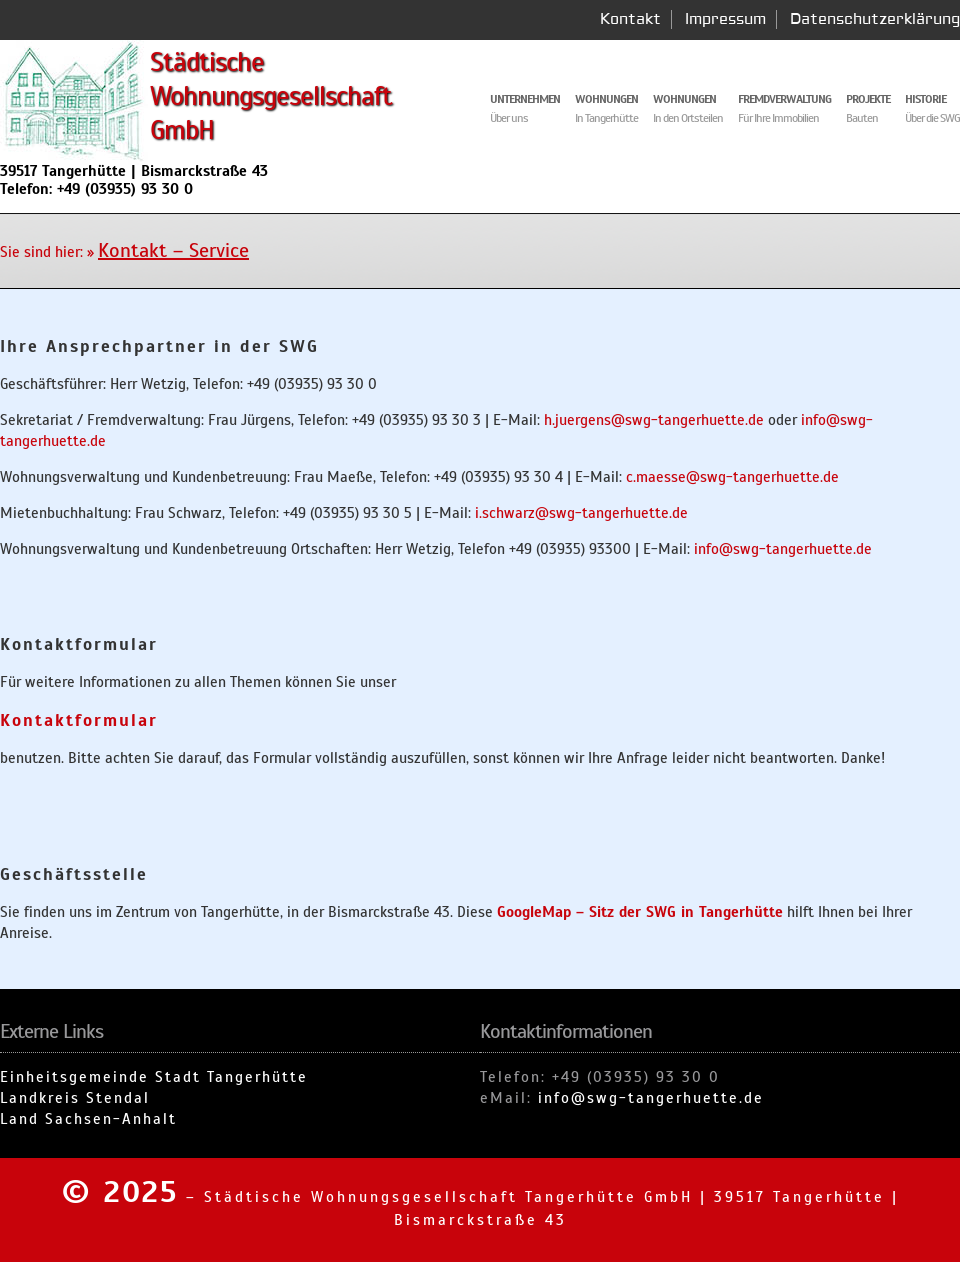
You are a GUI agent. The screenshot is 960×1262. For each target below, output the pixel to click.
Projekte (868, 99)
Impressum (725, 19)
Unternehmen (525, 99)
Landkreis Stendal (75, 1098)
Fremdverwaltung (784, 99)
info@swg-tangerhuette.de (783, 549)
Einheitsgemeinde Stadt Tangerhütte (154, 1077)
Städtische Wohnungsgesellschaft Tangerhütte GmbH (448, 1197)
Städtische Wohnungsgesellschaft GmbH (271, 96)
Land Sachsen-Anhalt (88, 1119)
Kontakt (630, 19)
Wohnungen (684, 99)
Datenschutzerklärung (875, 19)
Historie (925, 99)
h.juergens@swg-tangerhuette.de (654, 420)
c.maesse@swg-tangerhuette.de (732, 477)
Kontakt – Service (173, 250)
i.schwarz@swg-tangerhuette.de (581, 513)
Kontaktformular (79, 720)
